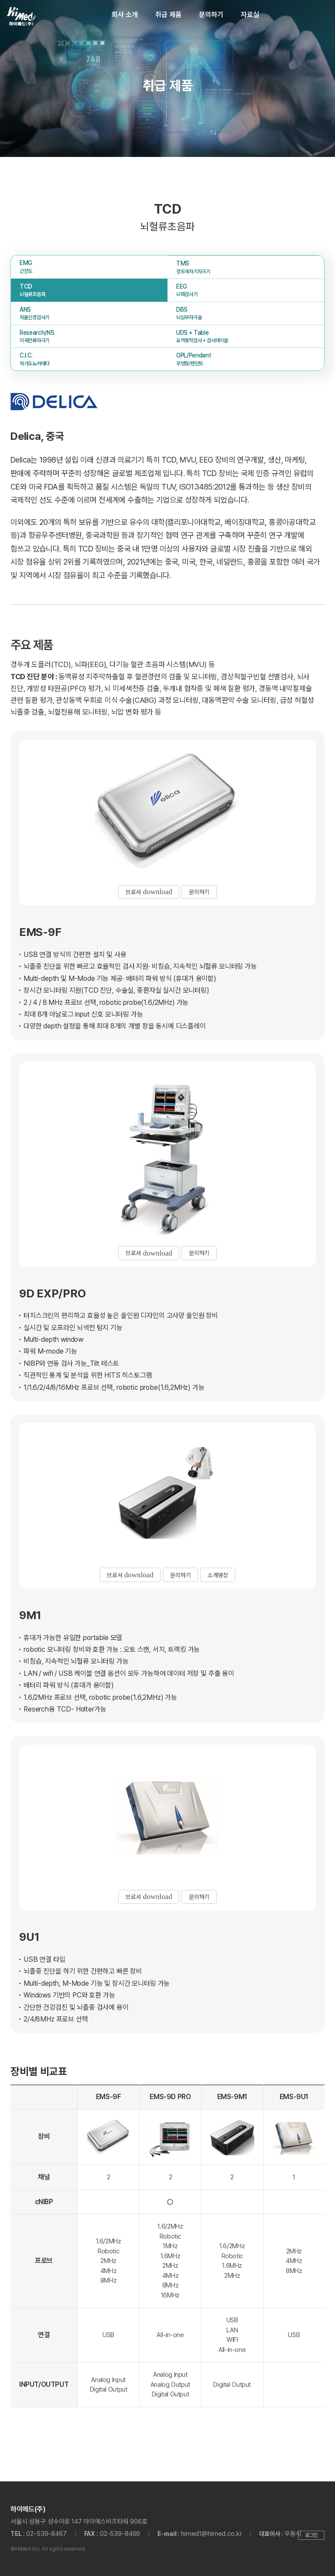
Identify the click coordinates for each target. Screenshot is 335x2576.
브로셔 (147, 891)
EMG (89, 267)
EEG (245, 291)
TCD (89, 291)
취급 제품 (168, 14)
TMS (245, 268)
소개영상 (221, 1574)
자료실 (250, 14)
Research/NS (89, 337)
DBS (245, 314)
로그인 (311, 2535)
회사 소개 (125, 14)
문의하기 (211, 14)
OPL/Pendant (245, 360)
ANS (89, 314)
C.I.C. (89, 360)
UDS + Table (245, 337)
